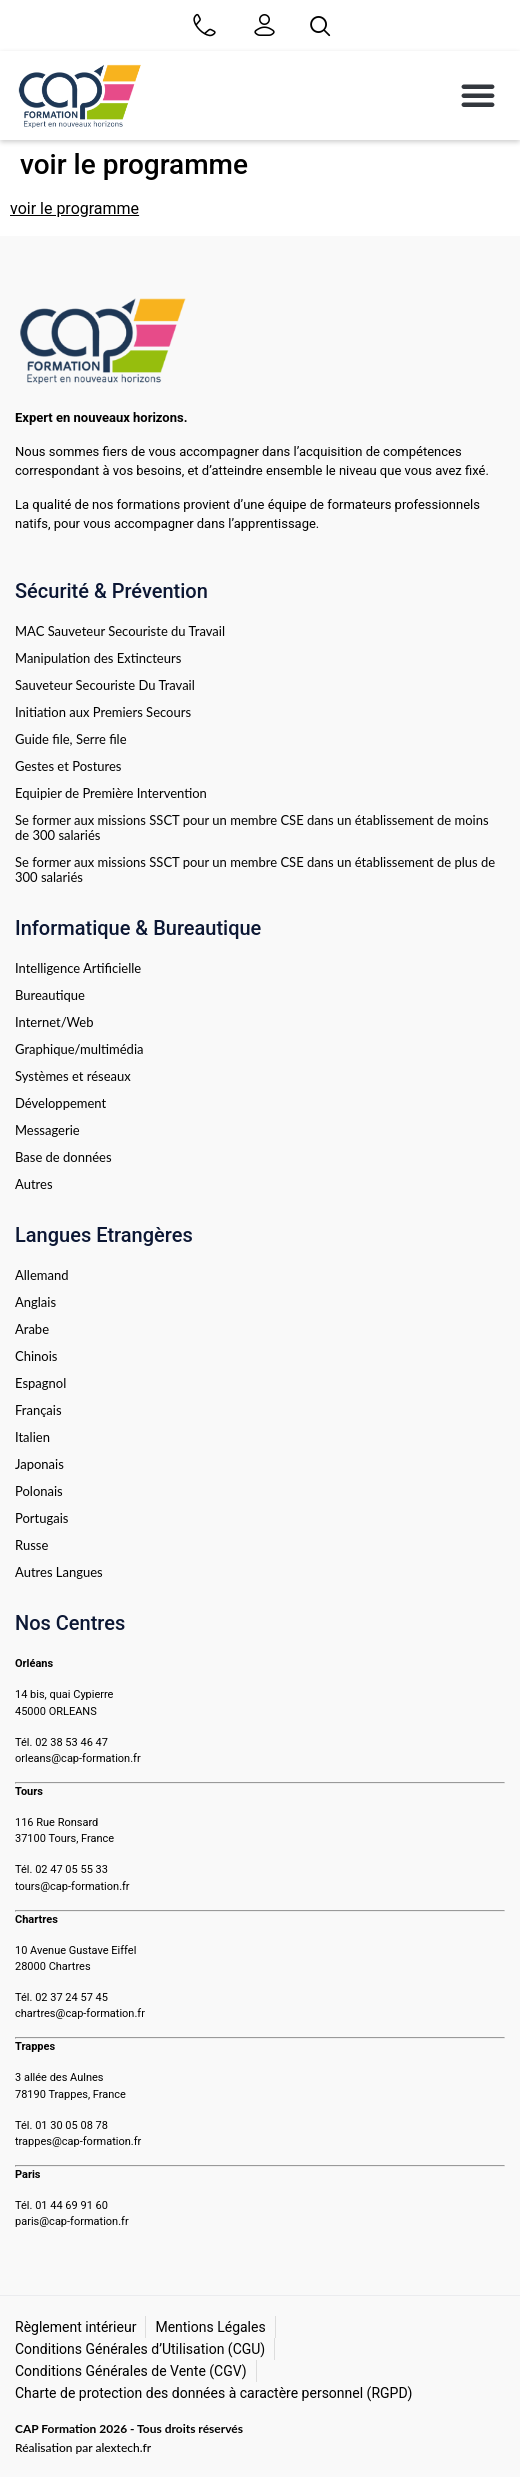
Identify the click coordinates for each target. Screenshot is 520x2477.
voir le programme (74, 208)
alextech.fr (123, 2447)
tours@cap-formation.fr (72, 1886)
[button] (478, 95)
